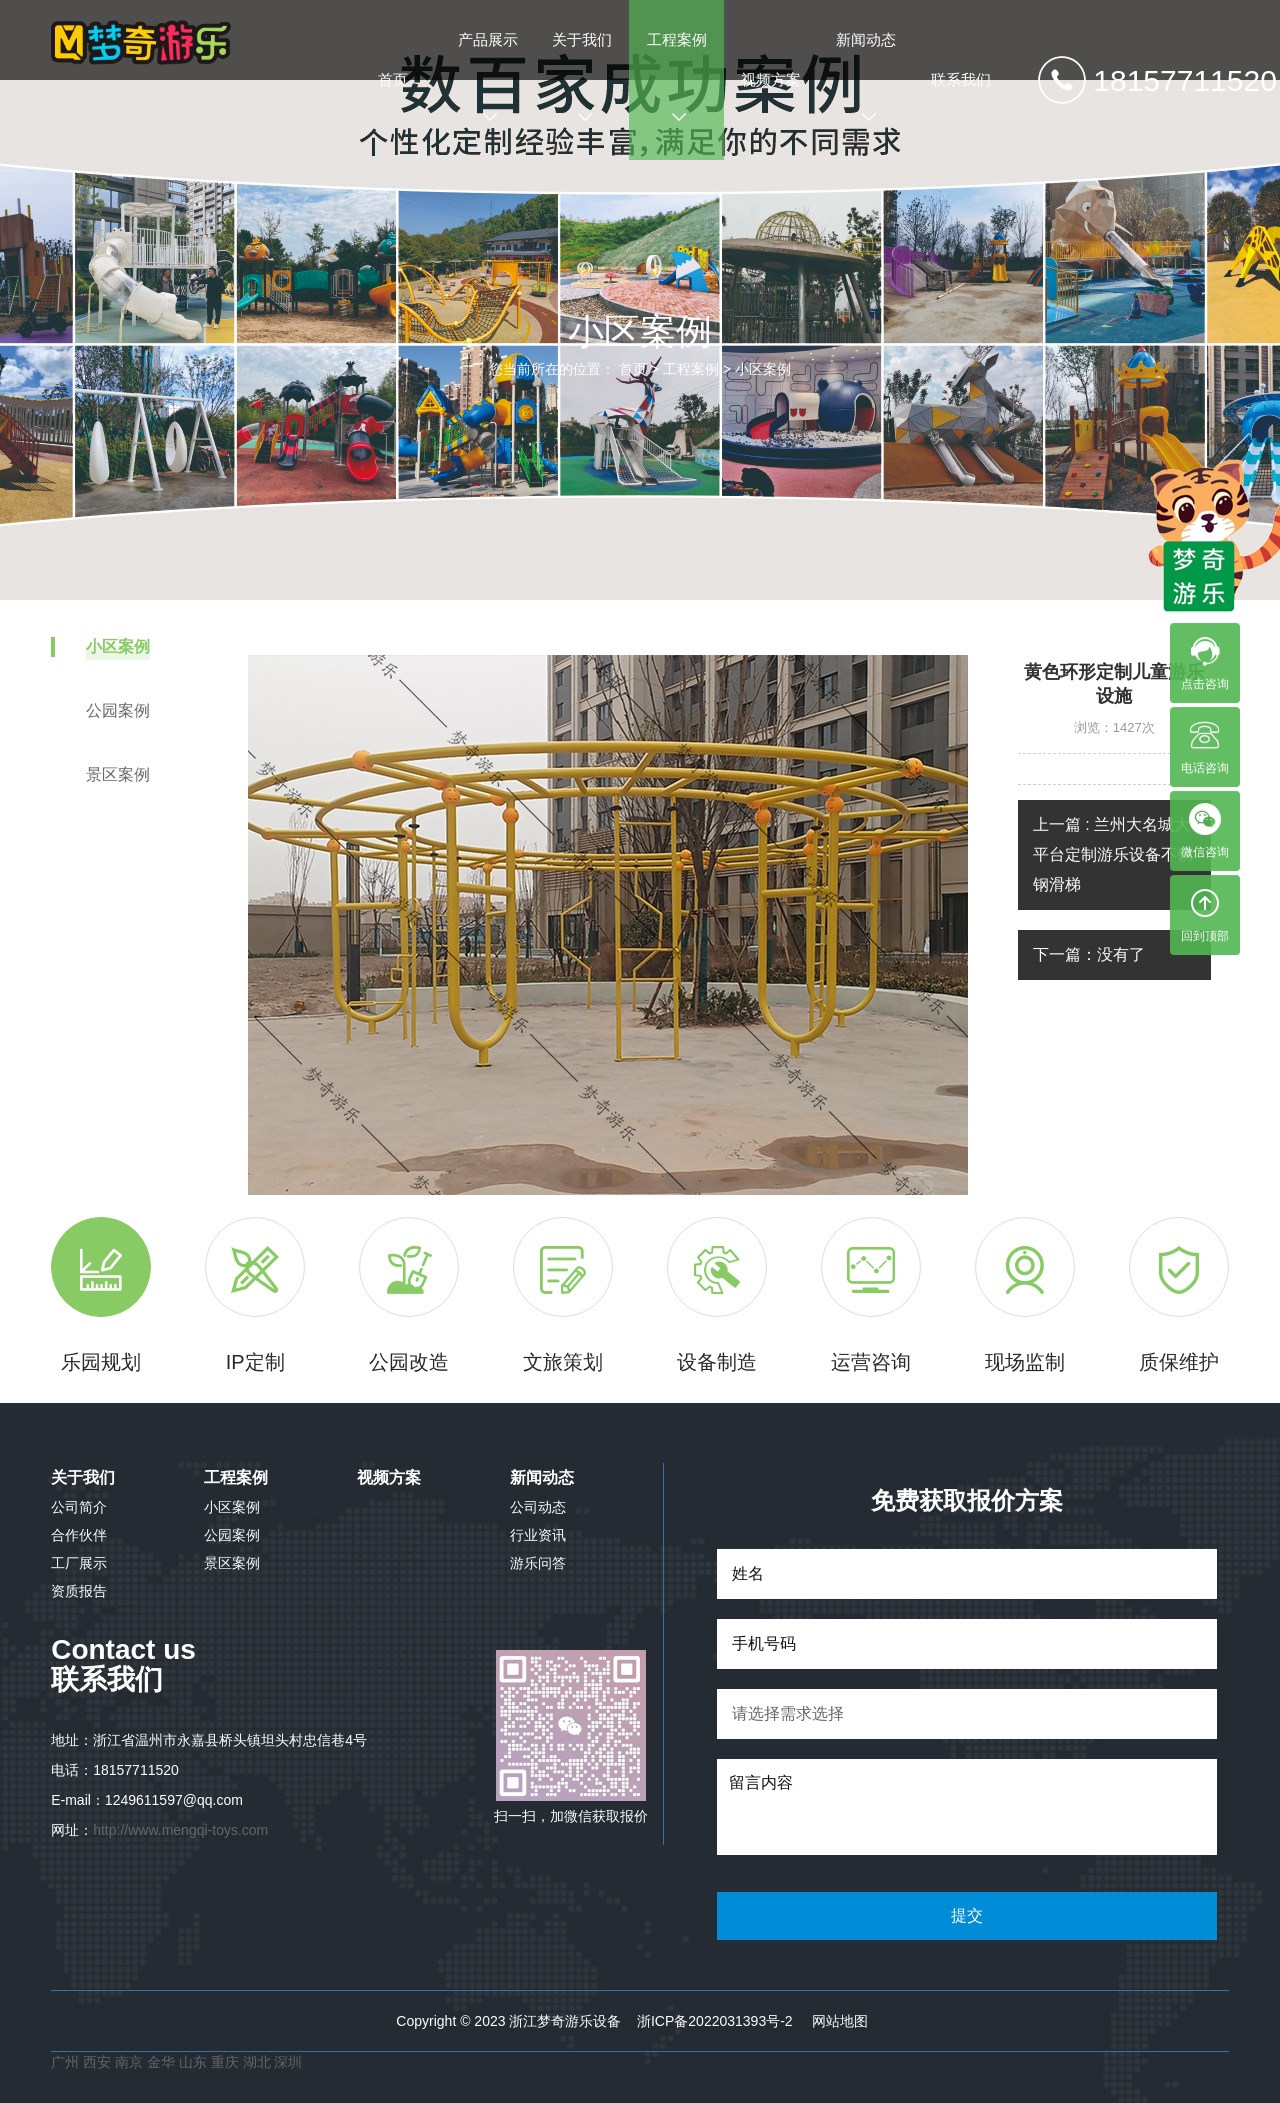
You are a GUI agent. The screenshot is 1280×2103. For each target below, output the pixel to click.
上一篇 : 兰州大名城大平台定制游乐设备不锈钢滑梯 (1113, 854)
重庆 (225, 2062)
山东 (193, 2062)
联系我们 (961, 79)
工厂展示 (79, 1563)
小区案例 (763, 369)
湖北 (259, 2062)
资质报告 (79, 1591)
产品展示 (488, 78)
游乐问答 (538, 1563)
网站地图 (840, 2021)
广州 (65, 2062)
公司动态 (538, 1507)
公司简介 (79, 1507)
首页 (393, 79)
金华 (163, 2062)
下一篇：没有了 (1089, 954)
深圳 (288, 2062)
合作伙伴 (79, 1535)
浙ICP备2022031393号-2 (715, 2021)
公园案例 (232, 1535)
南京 (131, 2062)
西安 (97, 2062)
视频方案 (771, 79)
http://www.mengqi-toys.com (180, 1830)
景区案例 (232, 1563)
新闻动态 (866, 78)
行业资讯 (538, 1535)
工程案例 (677, 78)
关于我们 (582, 78)
